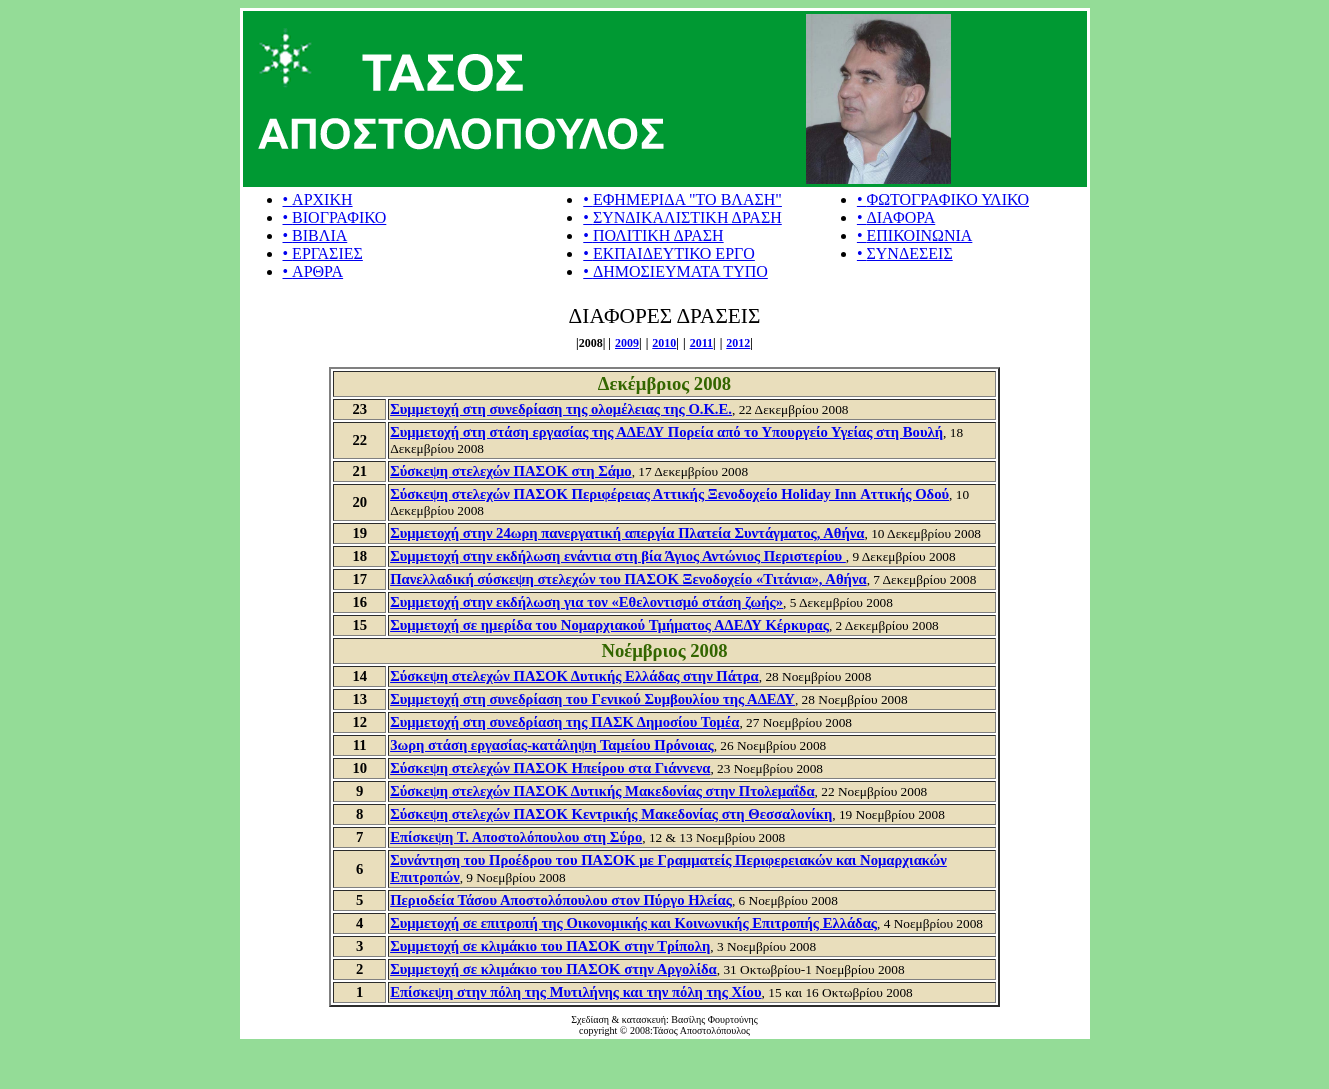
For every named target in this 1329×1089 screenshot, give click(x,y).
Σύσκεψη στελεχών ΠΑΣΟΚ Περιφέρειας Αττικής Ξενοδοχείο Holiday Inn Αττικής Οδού (669, 494)
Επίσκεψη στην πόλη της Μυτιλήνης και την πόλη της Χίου (575, 992)
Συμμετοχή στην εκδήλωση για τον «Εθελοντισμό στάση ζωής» (586, 602)
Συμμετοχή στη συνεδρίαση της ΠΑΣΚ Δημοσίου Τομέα (564, 722)
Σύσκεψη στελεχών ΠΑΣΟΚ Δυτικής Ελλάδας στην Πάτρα (574, 676)
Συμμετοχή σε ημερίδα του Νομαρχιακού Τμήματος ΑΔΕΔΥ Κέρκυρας (609, 625)
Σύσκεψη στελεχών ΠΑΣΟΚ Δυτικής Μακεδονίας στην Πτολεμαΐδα (602, 791)
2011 (701, 343)
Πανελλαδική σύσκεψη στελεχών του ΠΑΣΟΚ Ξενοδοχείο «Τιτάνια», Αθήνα (628, 579)
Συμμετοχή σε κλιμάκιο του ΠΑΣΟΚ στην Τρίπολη (550, 946)
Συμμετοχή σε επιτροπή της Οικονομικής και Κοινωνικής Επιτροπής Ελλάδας (633, 923)
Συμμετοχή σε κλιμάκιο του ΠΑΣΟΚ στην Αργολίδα (553, 969)
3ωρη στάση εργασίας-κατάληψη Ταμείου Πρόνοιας (552, 745)
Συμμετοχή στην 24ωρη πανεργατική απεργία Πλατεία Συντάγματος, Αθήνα (627, 533)
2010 (664, 343)
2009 (627, 343)
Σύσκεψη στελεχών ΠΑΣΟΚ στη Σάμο (511, 471)
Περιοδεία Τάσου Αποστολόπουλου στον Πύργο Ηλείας (561, 900)
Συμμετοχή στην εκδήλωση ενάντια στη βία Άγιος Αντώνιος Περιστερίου (618, 556)
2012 (738, 343)
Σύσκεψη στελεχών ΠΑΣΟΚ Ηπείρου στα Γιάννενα (550, 768)
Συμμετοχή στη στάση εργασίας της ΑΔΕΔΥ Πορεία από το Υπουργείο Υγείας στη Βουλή (666, 432)
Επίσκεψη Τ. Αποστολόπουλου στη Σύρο (516, 837)
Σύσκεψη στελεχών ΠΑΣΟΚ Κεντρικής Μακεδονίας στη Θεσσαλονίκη (611, 814)
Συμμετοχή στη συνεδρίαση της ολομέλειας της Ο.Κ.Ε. (561, 409)
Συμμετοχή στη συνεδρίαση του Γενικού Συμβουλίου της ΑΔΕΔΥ (592, 699)
